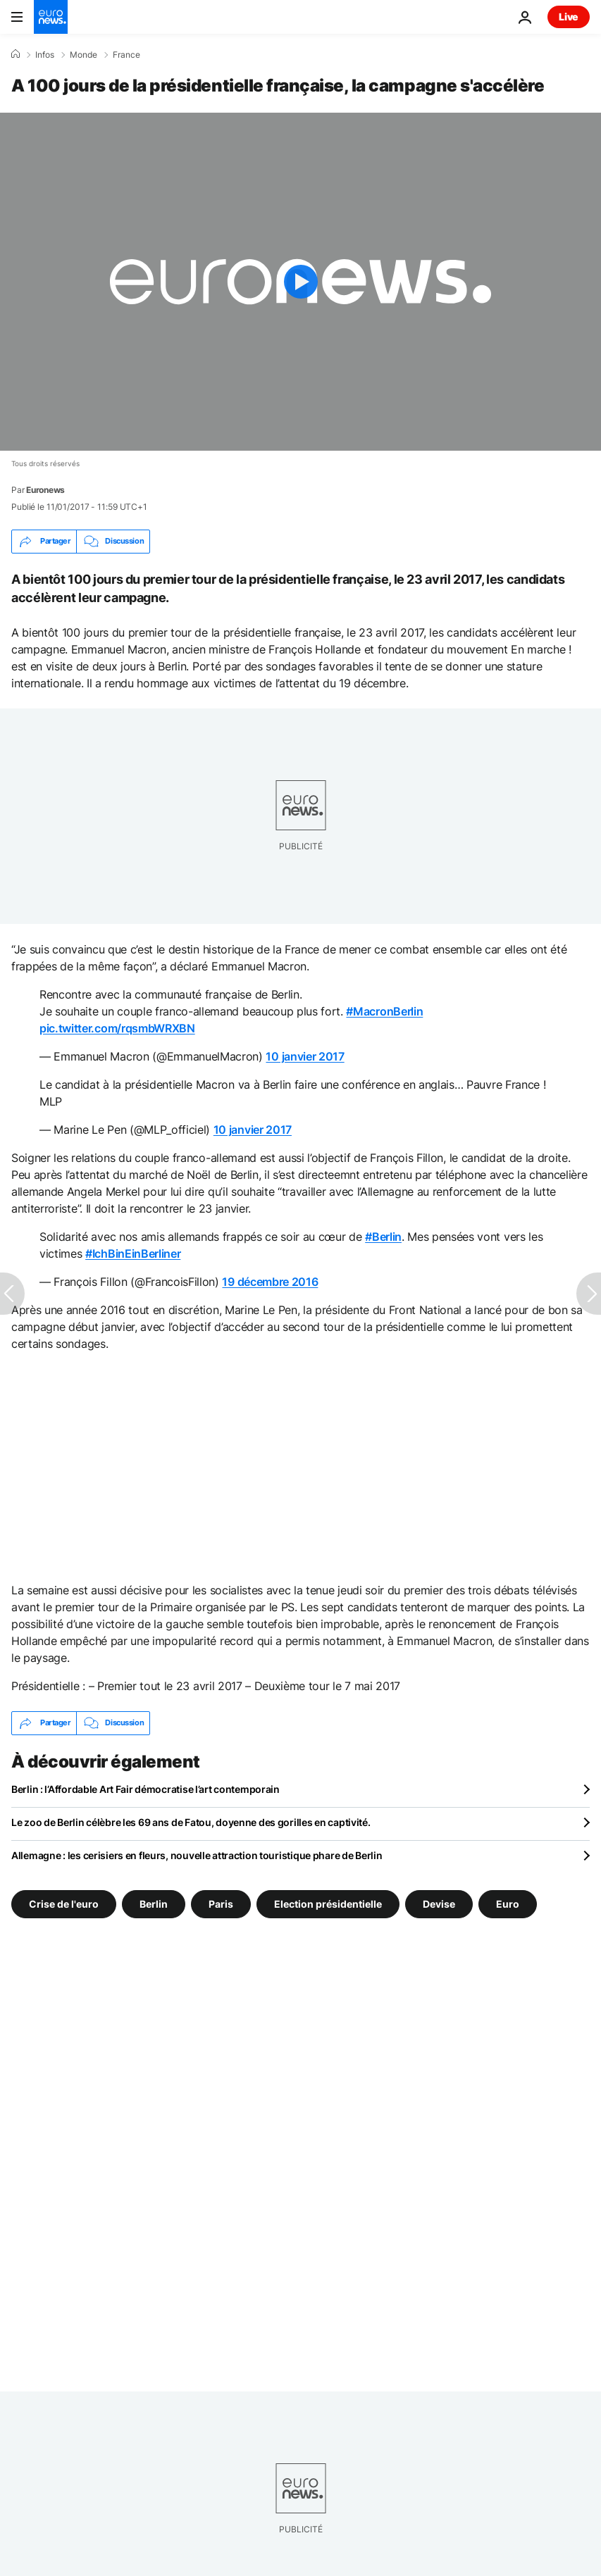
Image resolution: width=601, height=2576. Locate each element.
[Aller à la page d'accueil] (51, 17)
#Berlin (383, 1237)
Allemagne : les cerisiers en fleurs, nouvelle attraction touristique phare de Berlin (196, 1855)
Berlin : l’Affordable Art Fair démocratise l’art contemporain (145, 1789)
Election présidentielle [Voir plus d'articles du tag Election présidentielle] (328, 1903)
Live (568, 17)
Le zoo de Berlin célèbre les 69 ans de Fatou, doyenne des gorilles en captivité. (191, 1822)
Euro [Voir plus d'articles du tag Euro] (507, 1903)
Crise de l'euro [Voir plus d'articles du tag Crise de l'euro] (64, 1903)
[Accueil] (15, 54)
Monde (83, 55)
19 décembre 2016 (270, 1282)
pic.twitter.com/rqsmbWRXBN (117, 1028)
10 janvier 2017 (305, 1056)
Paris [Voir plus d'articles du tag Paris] (221, 1903)
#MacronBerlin (384, 1011)
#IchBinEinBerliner (132, 1253)
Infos (44, 55)
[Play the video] (300, 282)
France (126, 55)
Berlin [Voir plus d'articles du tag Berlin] (154, 1903)
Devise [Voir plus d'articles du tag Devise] (439, 1903)
